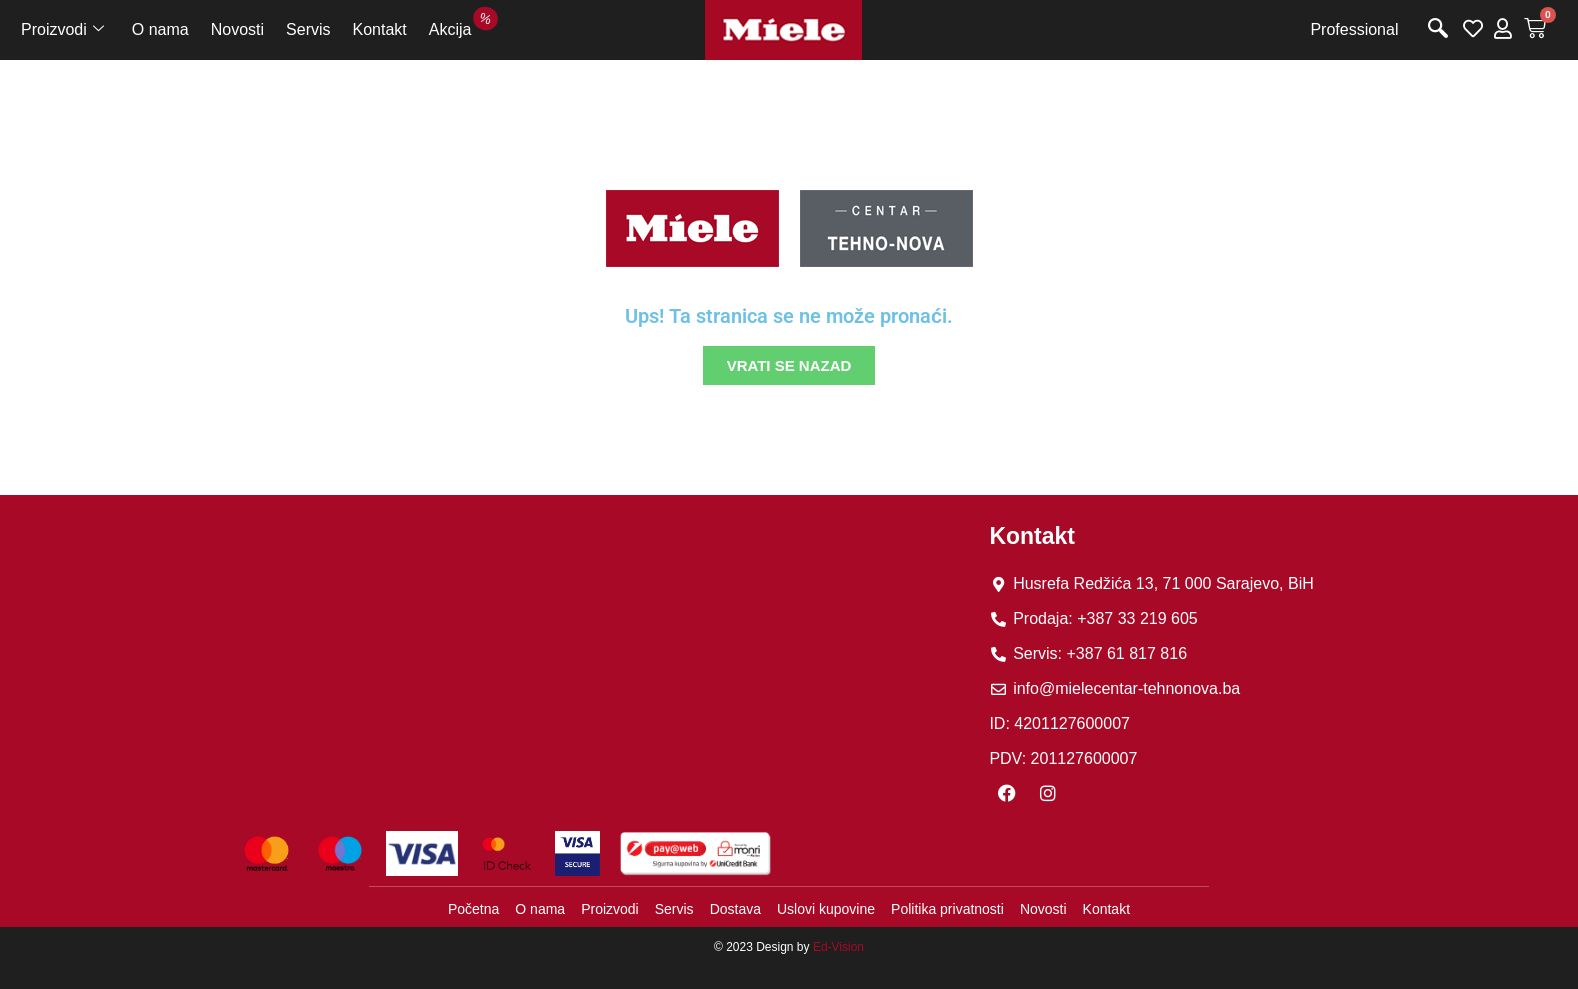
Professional (1354, 29)
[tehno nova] (604, 650)
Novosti (237, 29)
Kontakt (380, 29)
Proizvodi (62, 30)
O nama (160, 29)
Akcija (456, 26)
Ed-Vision (838, 947)
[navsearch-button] (1438, 30)
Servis (308, 29)
